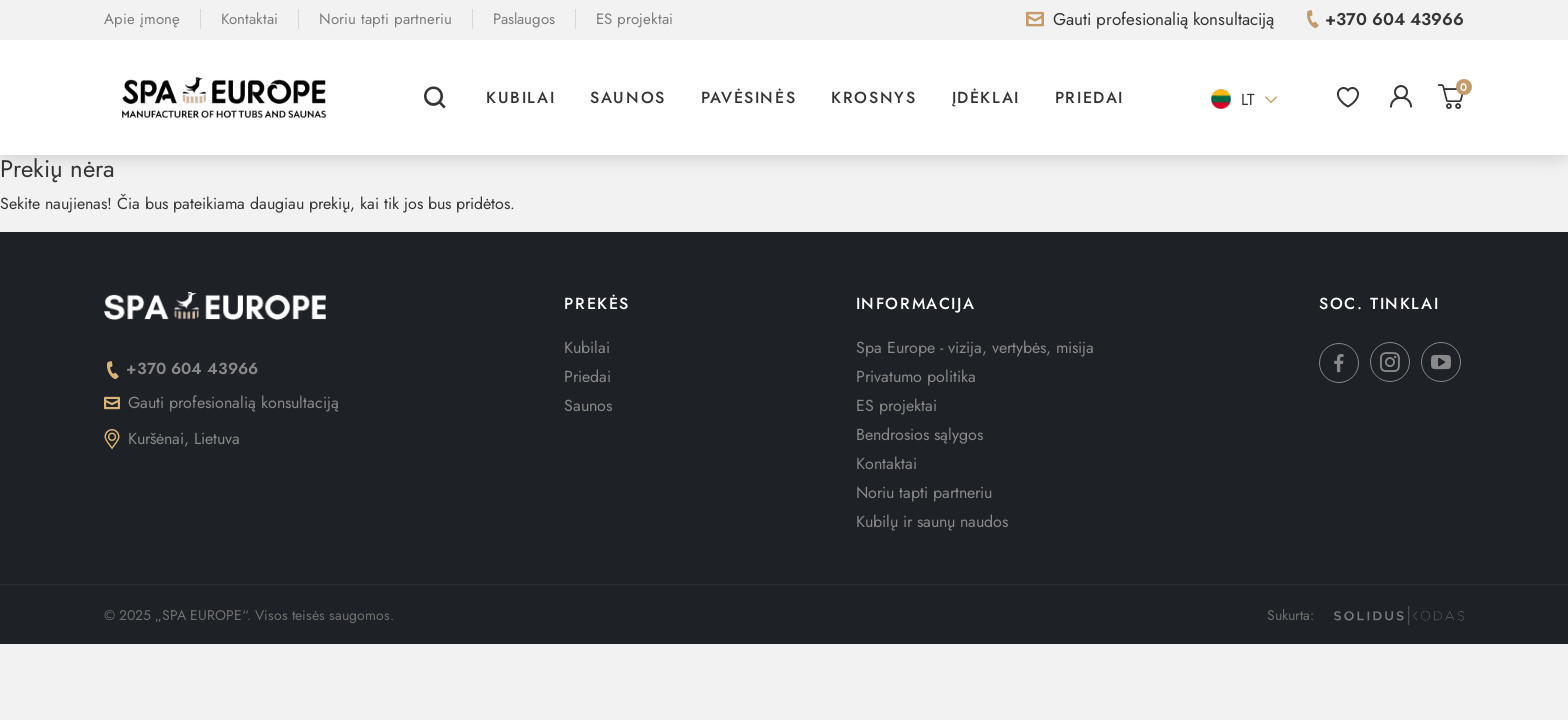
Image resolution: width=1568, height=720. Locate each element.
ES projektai (634, 19)
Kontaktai (249, 19)
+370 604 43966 (181, 368)
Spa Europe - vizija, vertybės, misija (975, 347)
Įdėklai (986, 97)
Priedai (1089, 97)
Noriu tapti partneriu (385, 19)
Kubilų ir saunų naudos (932, 521)
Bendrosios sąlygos (919, 434)
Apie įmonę (142, 19)
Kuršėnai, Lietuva (172, 438)
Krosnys (873, 97)
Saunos (628, 97)
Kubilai (520, 97)
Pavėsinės (748, 97)
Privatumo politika (916, 376)
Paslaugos (524, 19)
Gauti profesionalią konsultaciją (221, 402)
